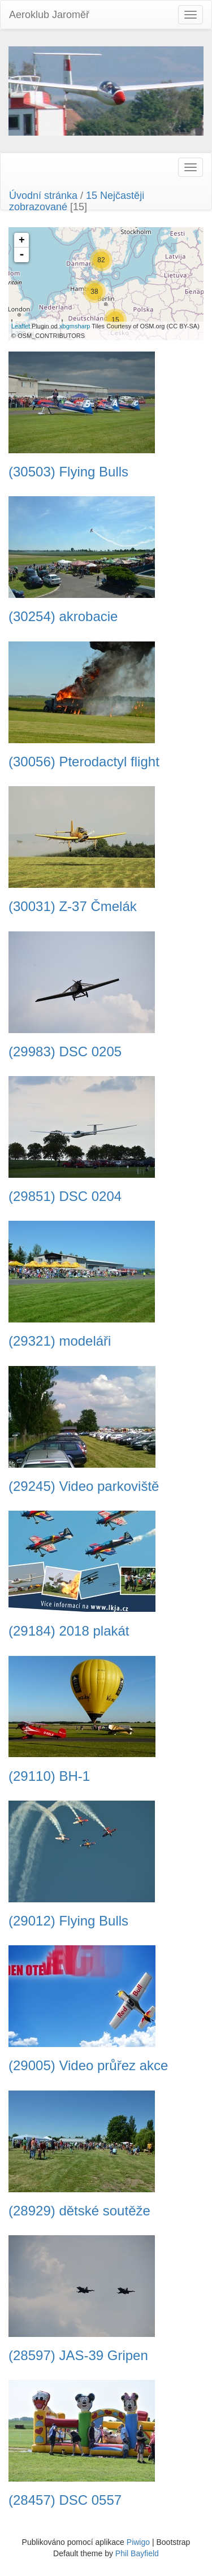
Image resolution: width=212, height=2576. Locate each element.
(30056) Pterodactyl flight (83, 761)
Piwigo (138, 2542)
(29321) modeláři (59, 1341)
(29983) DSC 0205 (65, 1051)
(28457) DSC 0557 (65, 2500)
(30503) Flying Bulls (68, 472)
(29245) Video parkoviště (83, 1486)
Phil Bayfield (137, 2553)
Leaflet (20, 326)
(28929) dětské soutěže (79, 2211)
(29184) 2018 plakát (68, 1631)
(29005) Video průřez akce (88, 2065)
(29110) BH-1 (49, 1776)
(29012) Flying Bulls (68, 1921)
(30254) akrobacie (63, 616)
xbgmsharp (74, 326)
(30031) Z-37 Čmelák (72, 906)
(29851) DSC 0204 (65, 1196)
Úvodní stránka (43, 195)
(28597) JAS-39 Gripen (78, 2355)
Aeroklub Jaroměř (49, 14)
